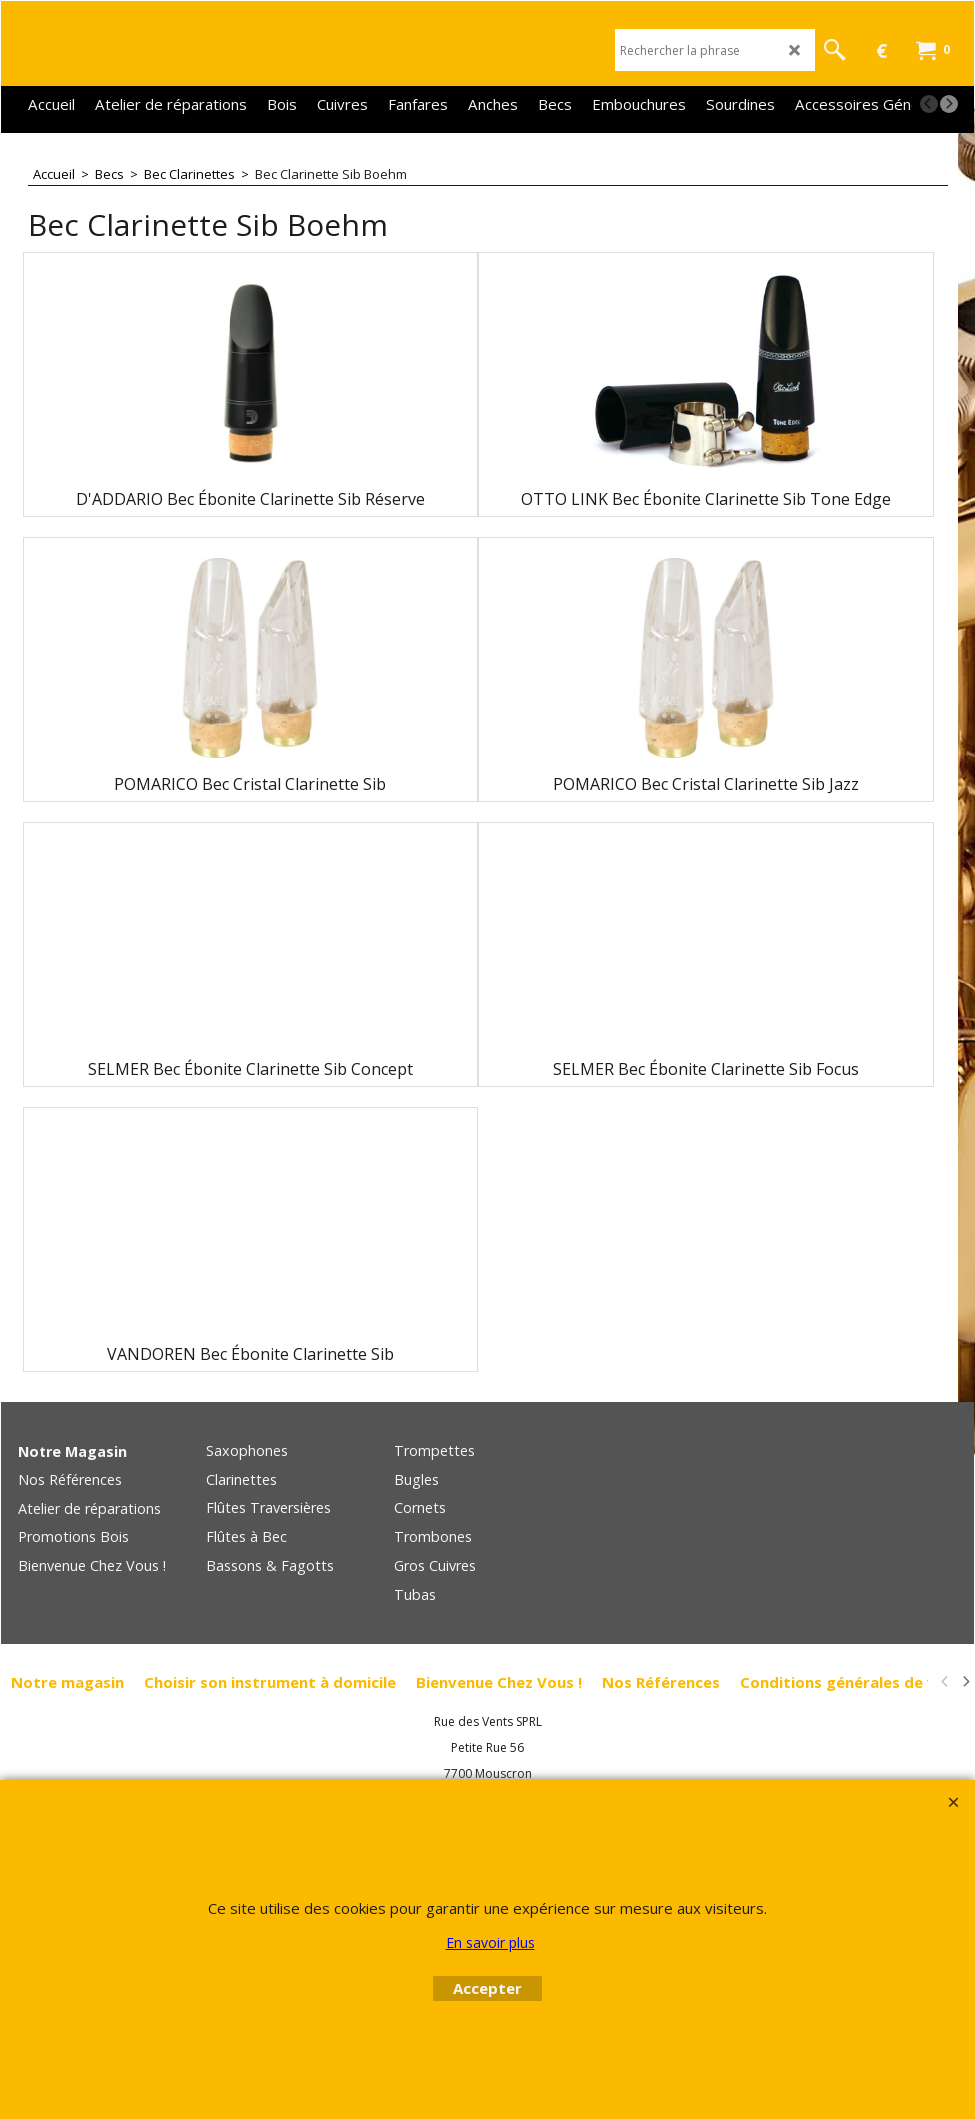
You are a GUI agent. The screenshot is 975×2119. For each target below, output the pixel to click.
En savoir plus (490, 1942)
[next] (949, 104)
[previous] (929, 104)
